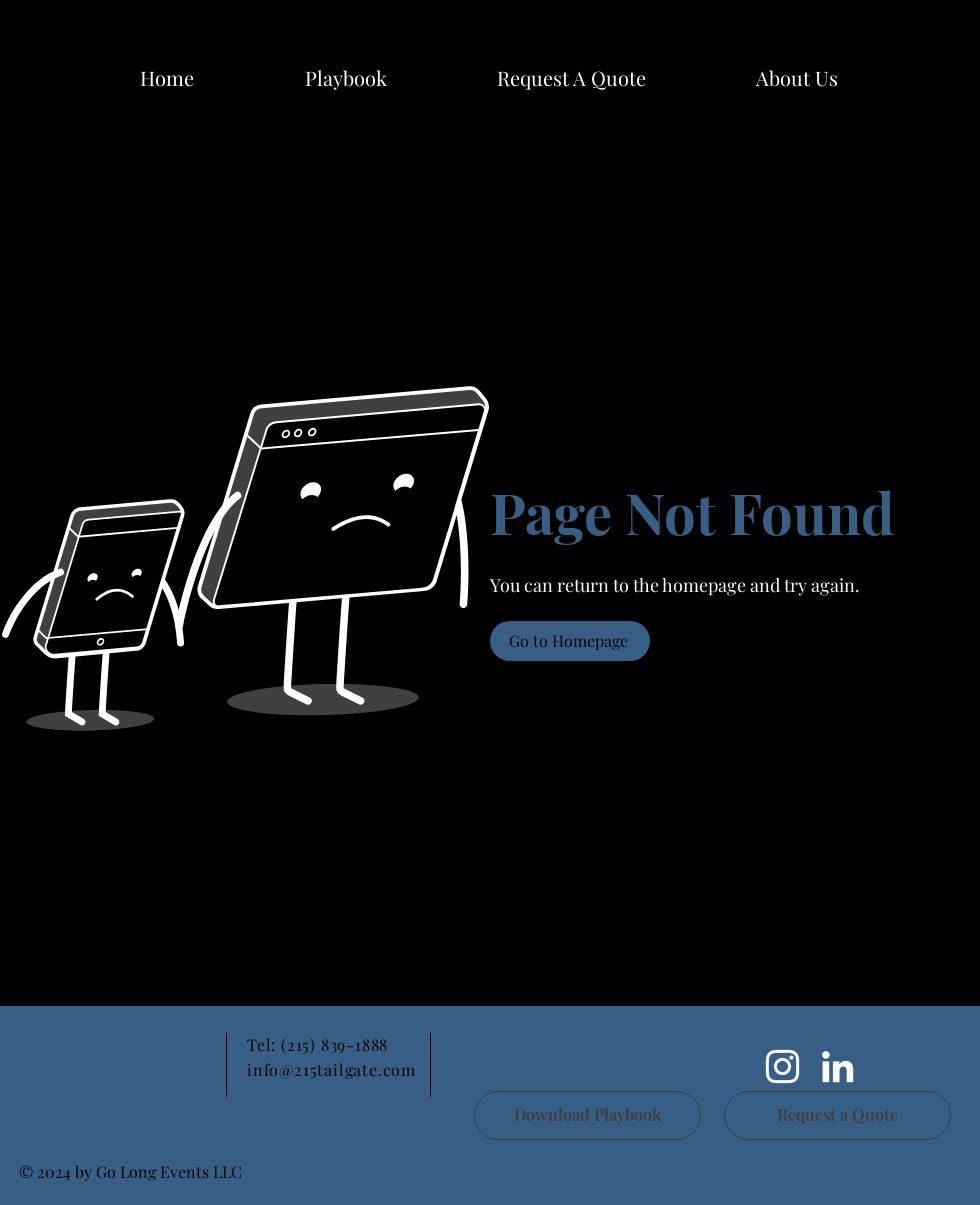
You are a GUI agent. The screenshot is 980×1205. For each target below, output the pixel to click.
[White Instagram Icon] (782, 1066)
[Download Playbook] (587, 1115)
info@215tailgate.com (331, 1069)
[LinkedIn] (837, 1066)
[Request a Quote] (837, 1115)
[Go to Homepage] (570, 641)
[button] (797, 78)
